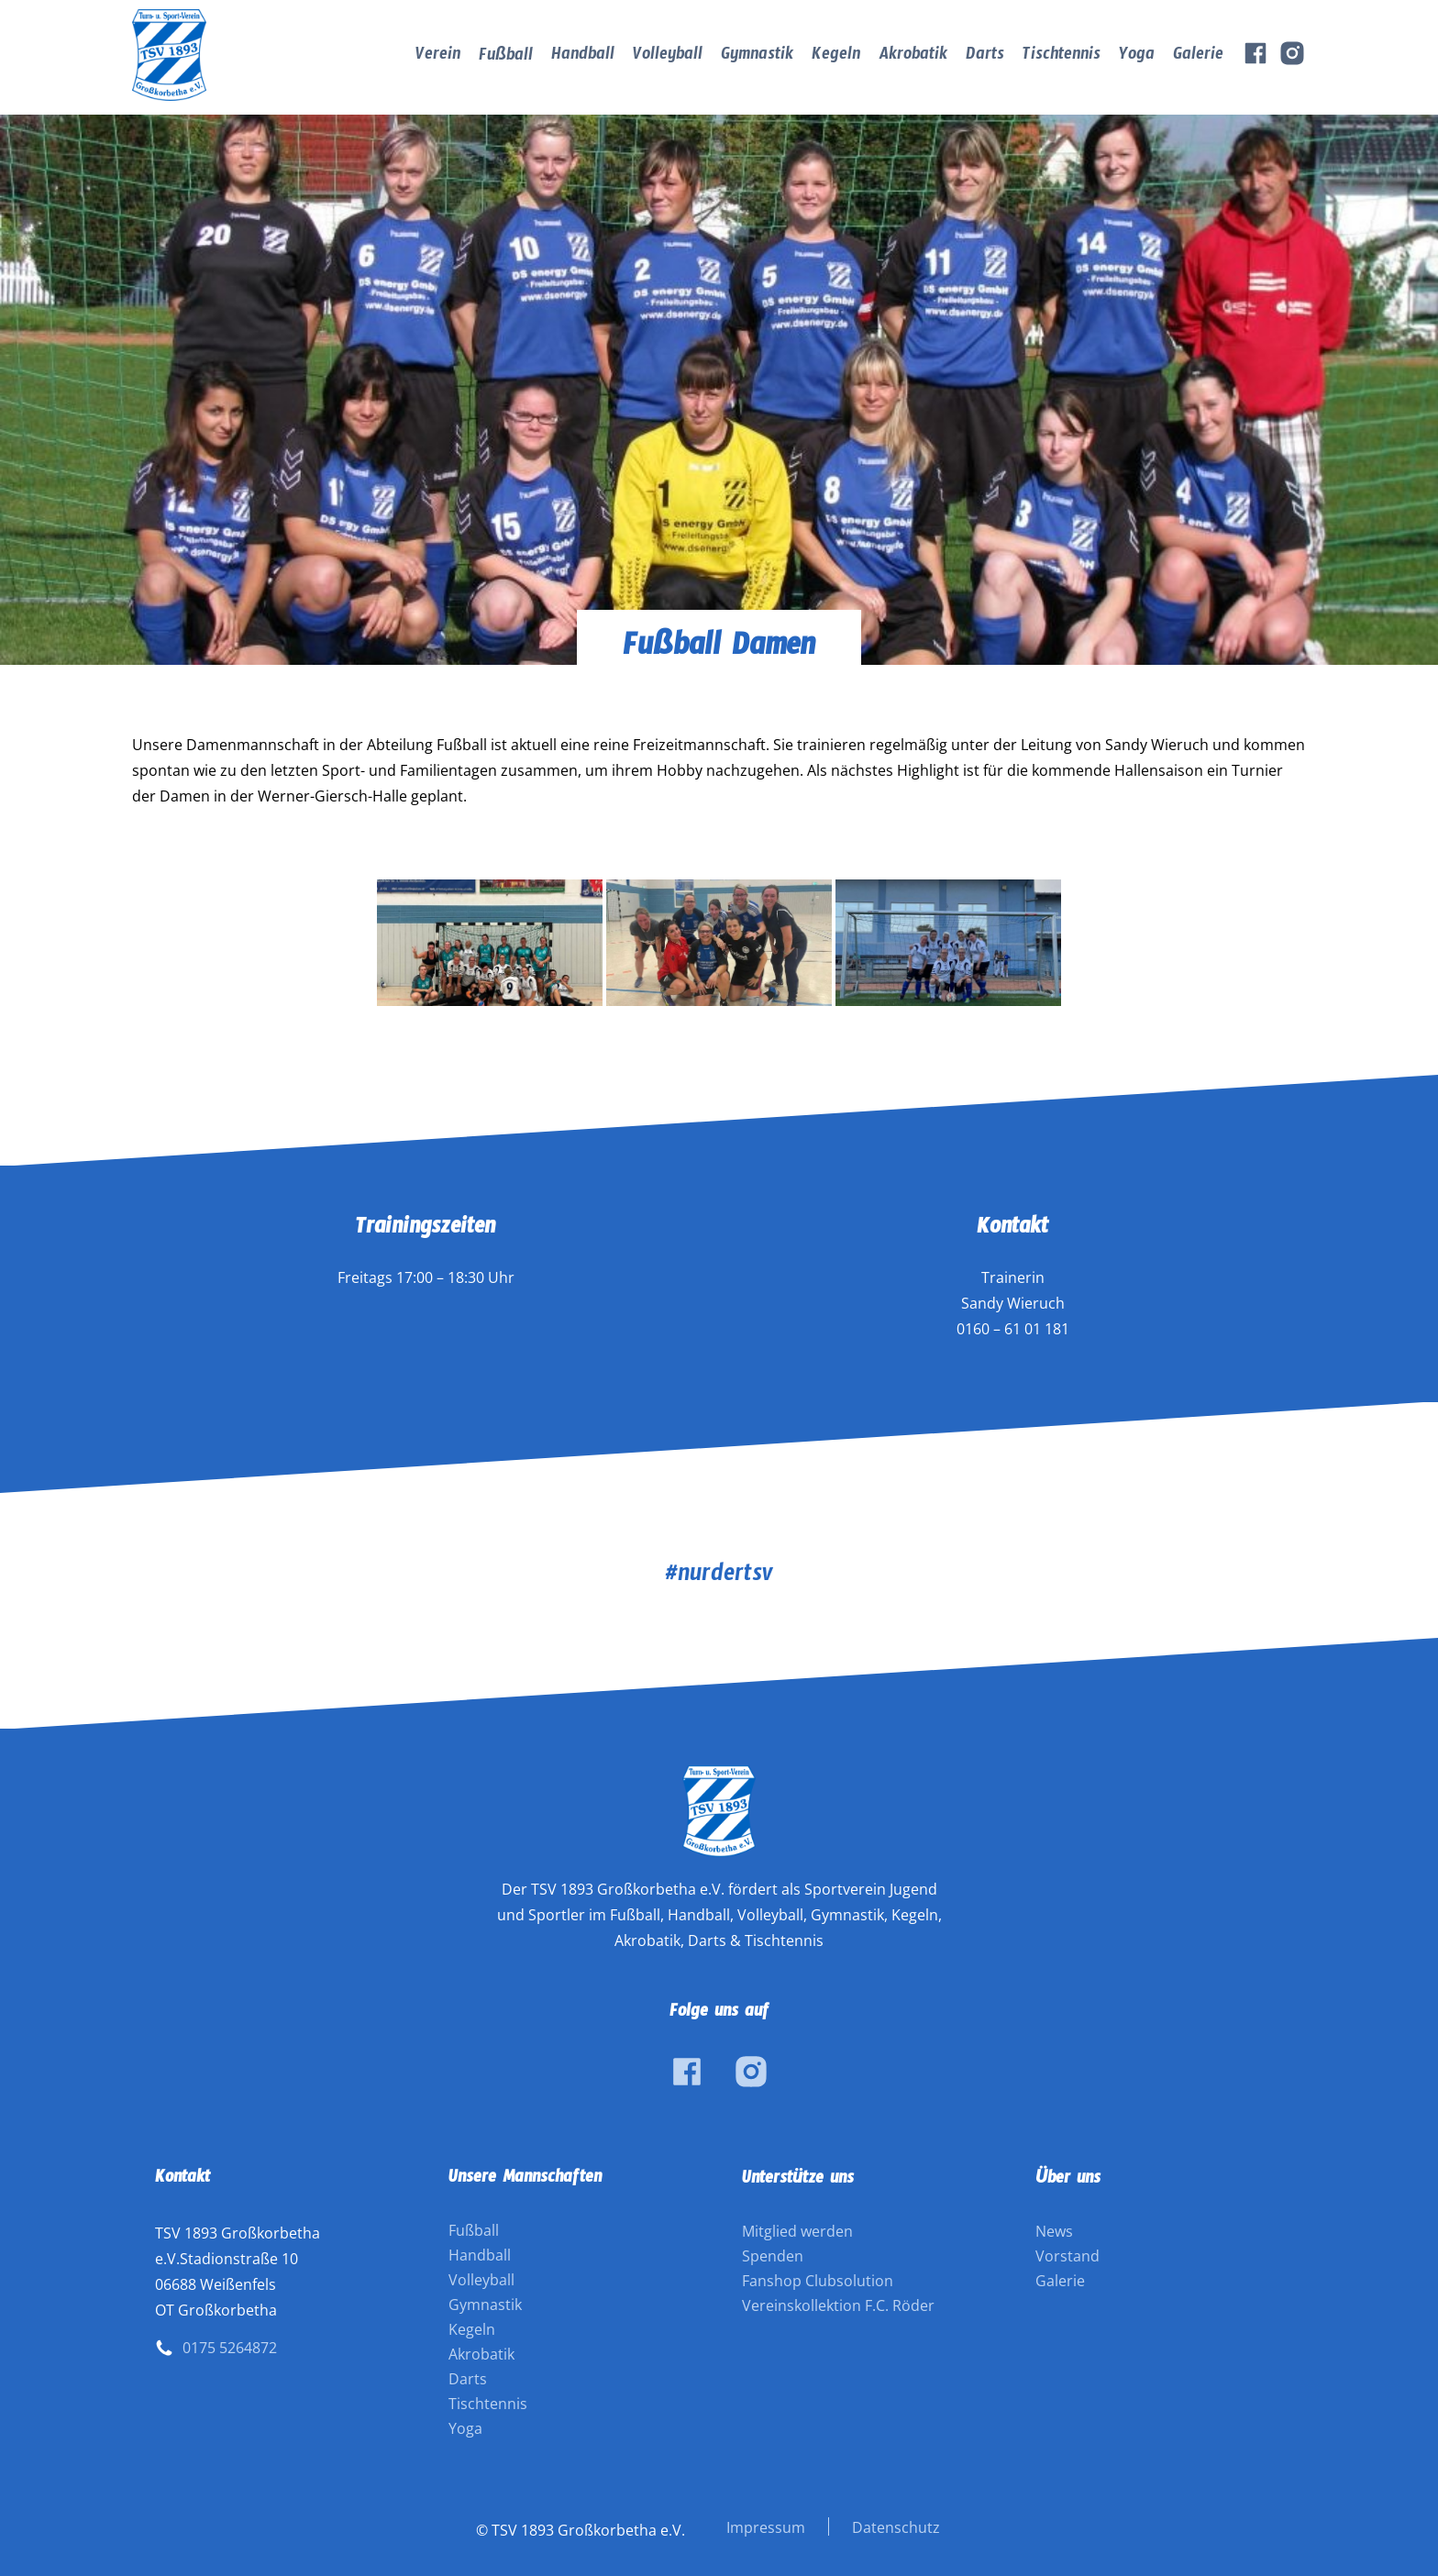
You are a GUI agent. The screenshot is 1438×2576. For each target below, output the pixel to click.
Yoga (1137, 57)
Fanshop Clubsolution (817, 2281)
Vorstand (1067, 2256)
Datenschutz (896, 2527)
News (1054, 2231)
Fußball (506, 58)
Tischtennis (1062, 57)
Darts (985, 57)
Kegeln (836, 57)
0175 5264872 (230, 2348)
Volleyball (667, 57)
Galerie (1198, 57)
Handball (582, 57)
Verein (437, 57)
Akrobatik (913, 57)
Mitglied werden (797, 2231)
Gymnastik (757, 57)
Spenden (772, 2256)
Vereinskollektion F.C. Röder (838, 2305)
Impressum (765, 2527)
